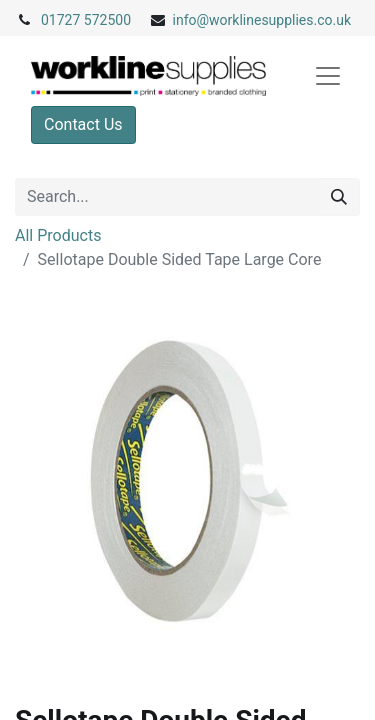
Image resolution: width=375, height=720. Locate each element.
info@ (191, 20)
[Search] (339, 197)
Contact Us (83, 124)
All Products (58, 235)
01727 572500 (86, 20)
